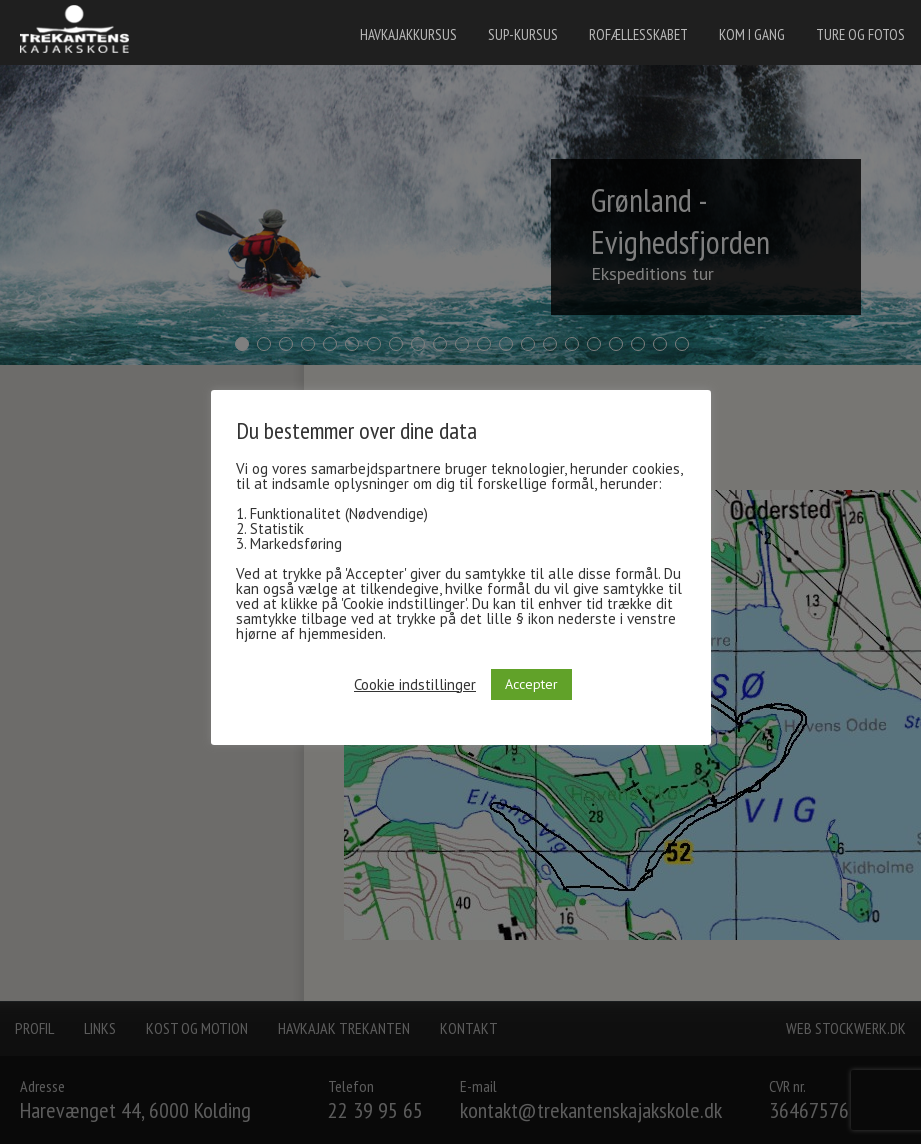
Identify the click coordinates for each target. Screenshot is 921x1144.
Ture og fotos (860, 34)
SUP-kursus (523, 34)
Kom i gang (752, 34)
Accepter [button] (531, 684)
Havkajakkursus (408, 34)
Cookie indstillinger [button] (415, 684)
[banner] (80, 31)
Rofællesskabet (638, 34)
